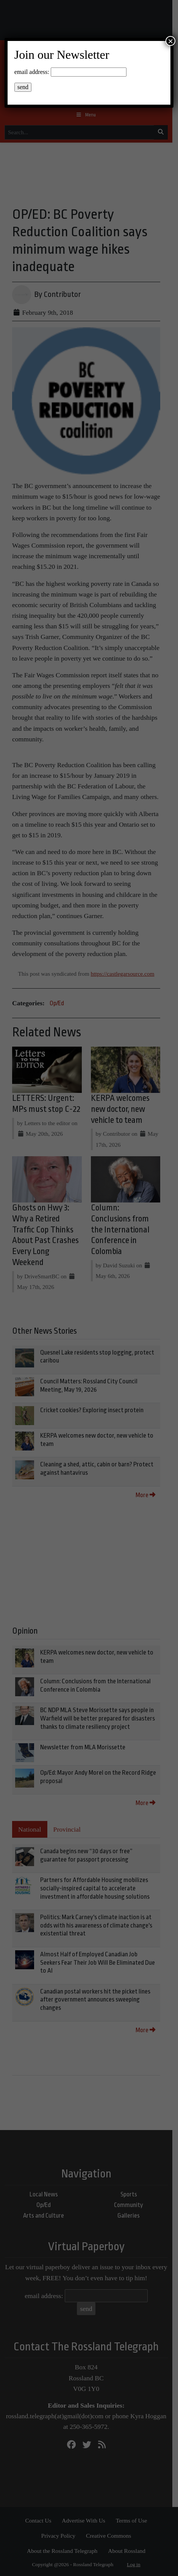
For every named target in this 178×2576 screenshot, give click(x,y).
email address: (31, 72)
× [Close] (170, 41)
